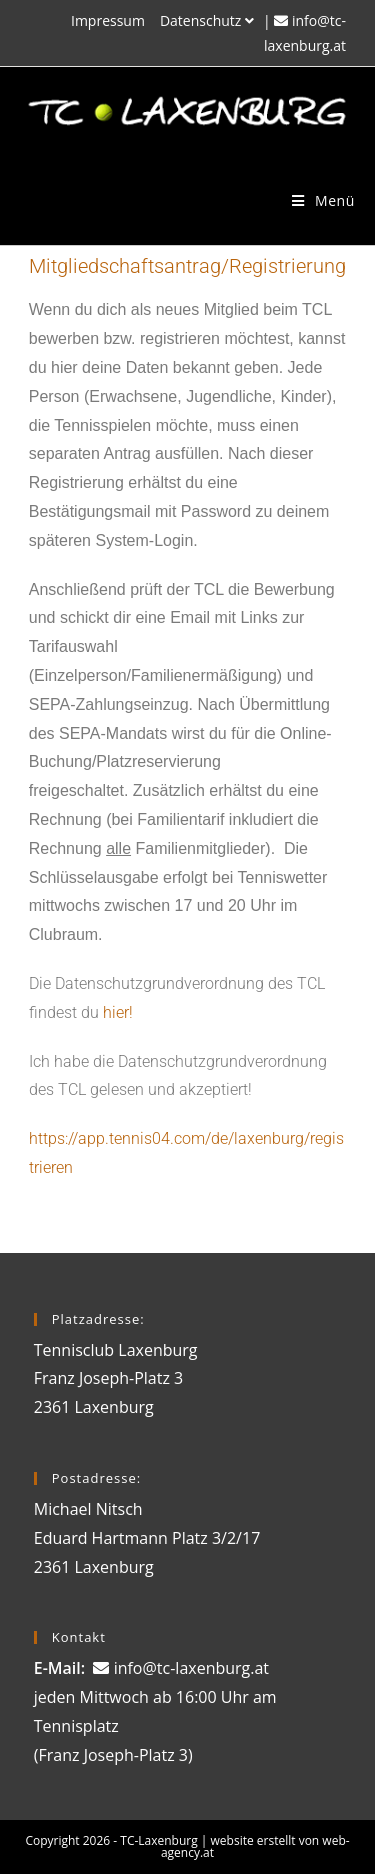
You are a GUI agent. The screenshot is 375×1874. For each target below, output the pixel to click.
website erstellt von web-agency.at (255, 1846)
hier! (118, 1012)
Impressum (108, 20)
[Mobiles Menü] (323, 200)
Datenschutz (209, 20)
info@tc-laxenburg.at (191, 1668)
